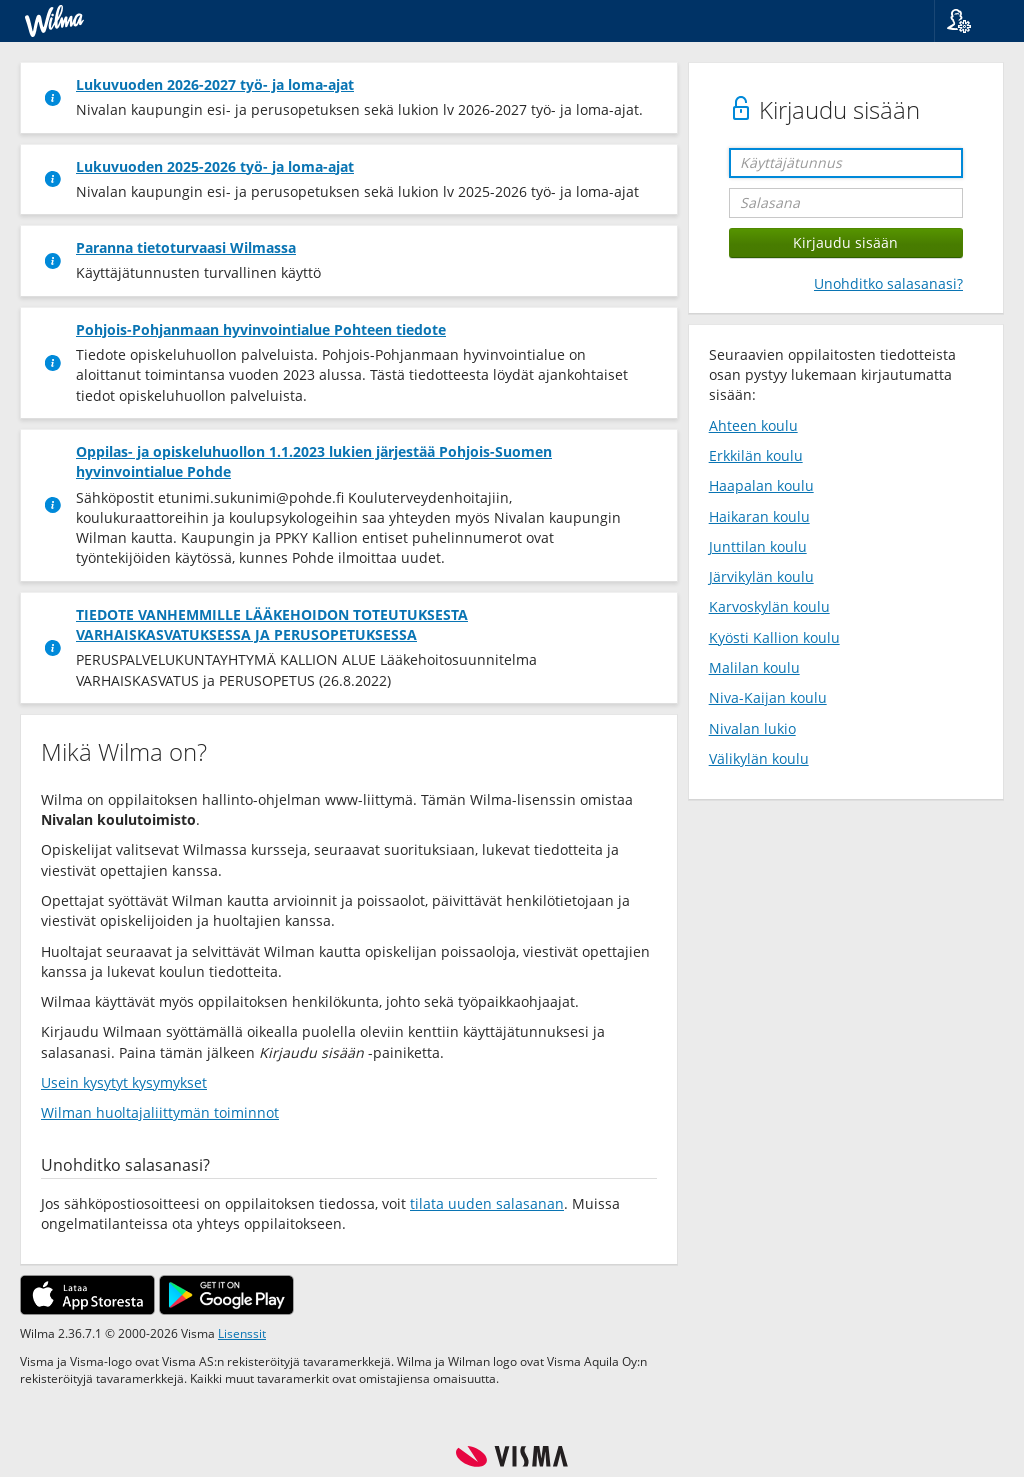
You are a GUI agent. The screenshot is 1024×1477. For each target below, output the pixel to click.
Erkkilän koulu (756, 455)
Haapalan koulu (761, 485)
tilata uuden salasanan (487, 1203)
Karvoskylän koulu (769, 606)
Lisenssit (242, 1333)
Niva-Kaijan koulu (768, 697)
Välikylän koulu (759, 758)
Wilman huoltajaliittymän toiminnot (160, 1112)
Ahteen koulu (753, 425)
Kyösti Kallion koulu (774, 637)
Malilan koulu (754, 667)
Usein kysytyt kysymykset (124, 1082)
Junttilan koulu (758, 546)
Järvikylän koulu (761, 576)
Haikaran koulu (759, 516)
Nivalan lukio (752, 728)
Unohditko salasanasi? (888, 283)
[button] (971, 21)
